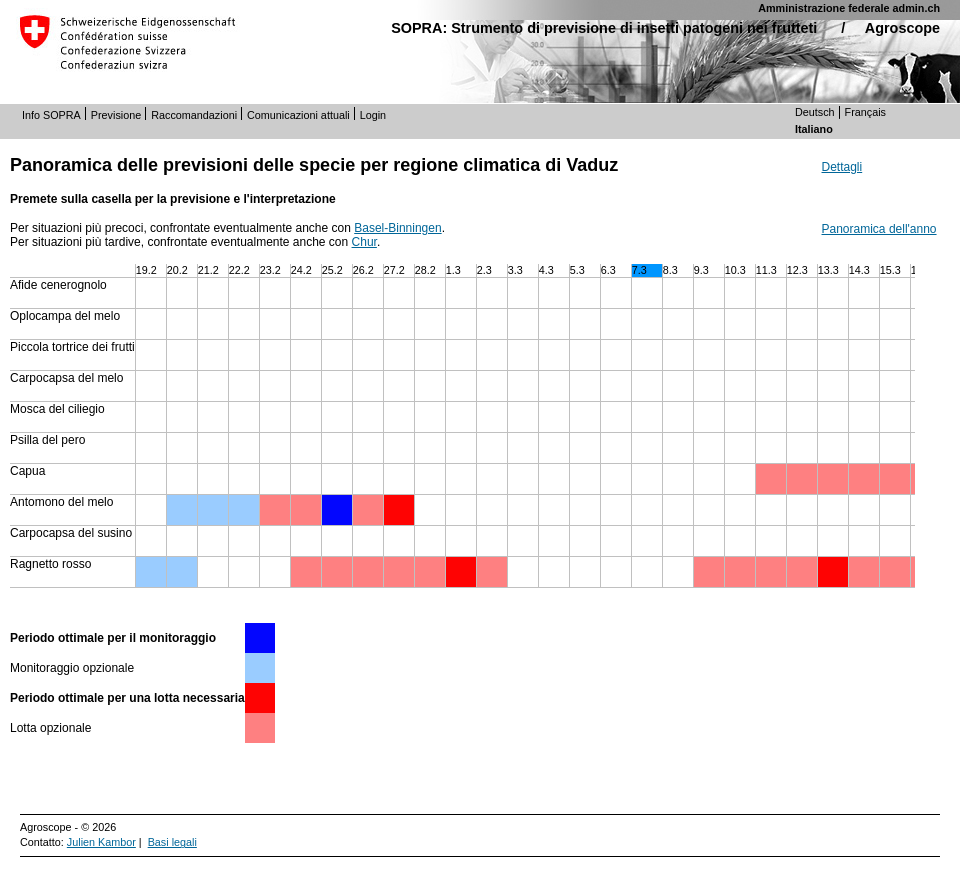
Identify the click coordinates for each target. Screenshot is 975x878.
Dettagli (842, 167)
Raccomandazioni (194, 115)
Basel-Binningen (397, 228)
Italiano (814, 129)
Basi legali (172, 842)
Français (865, 112)
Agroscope (902, 28)
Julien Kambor (101, 842)
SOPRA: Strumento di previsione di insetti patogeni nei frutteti (604, 28)
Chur (364, 242)
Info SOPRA (51, 115)
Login (373, 115)
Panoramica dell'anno (879, 229)
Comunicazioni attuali (298, 115)
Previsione (116, 115)
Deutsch (815, 112)
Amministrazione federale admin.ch (849, 8)
